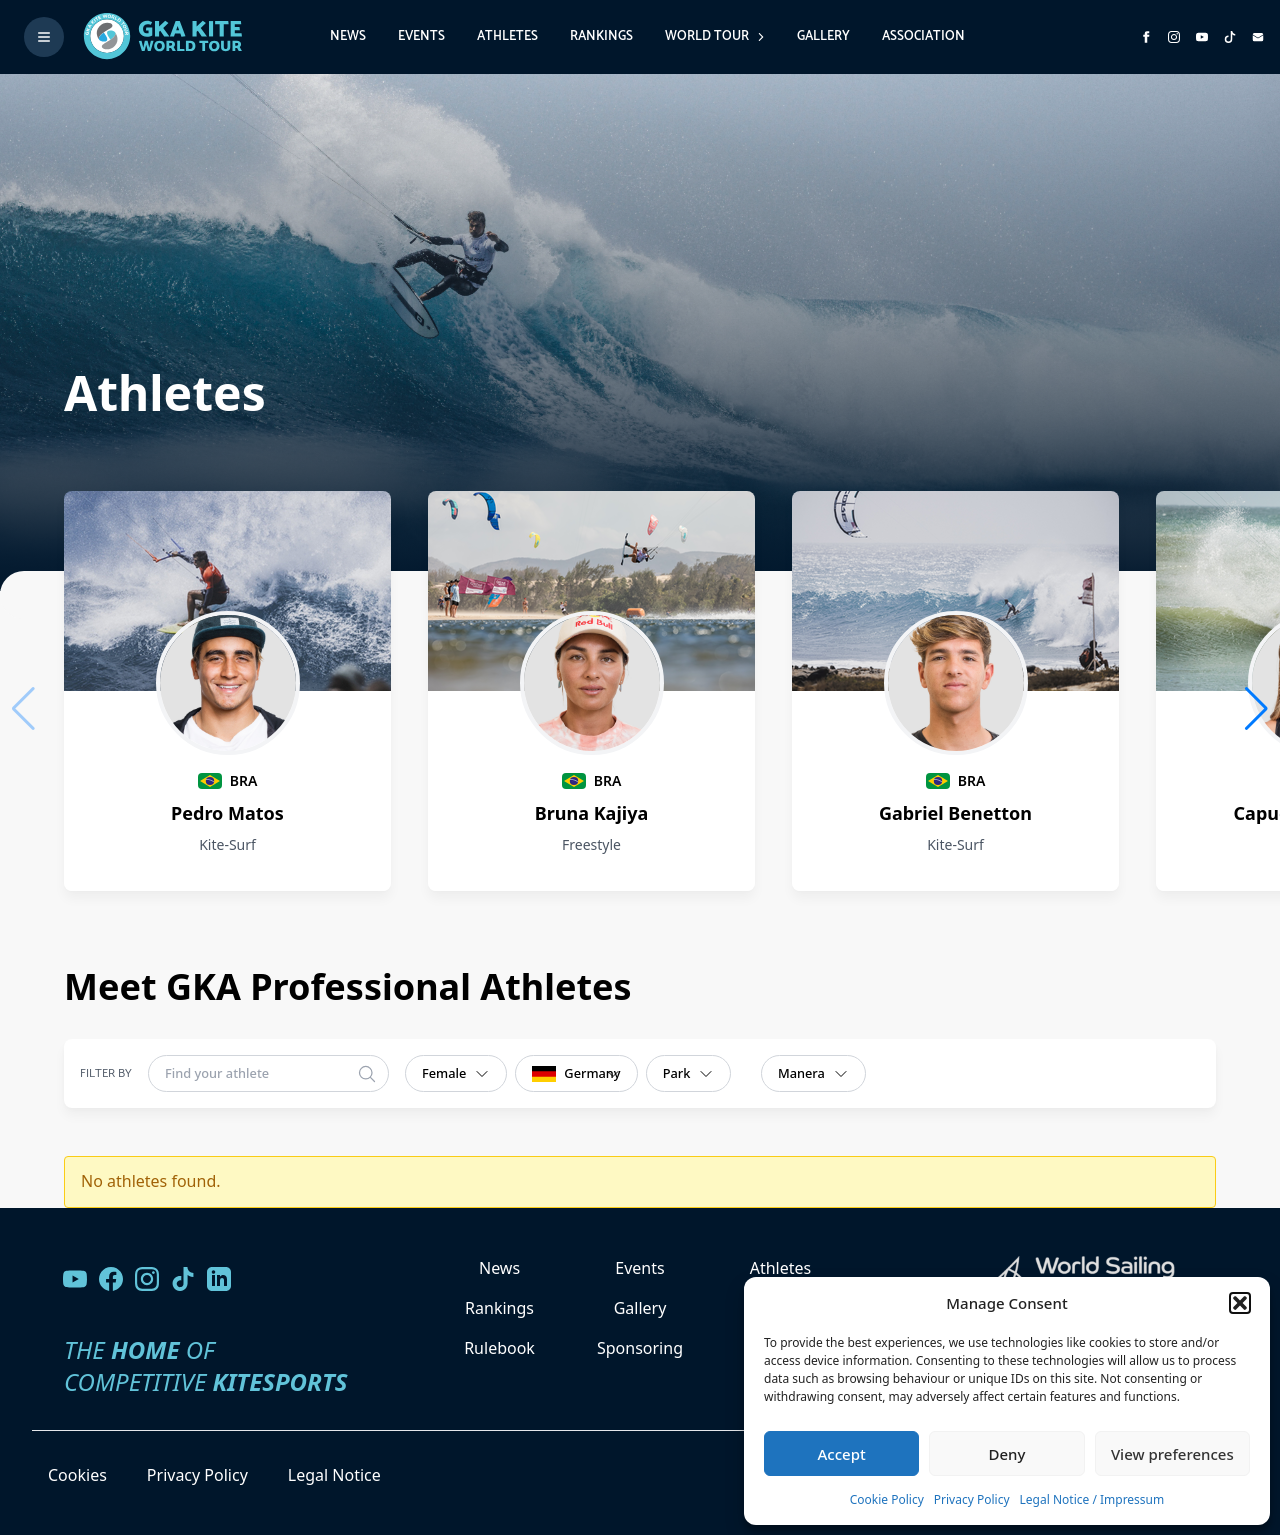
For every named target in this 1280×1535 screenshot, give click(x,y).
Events (421, 36)
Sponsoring (640, 1348)
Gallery (823, 36)
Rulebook (499, 1348)
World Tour (715, 36)
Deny (1007, 1454)
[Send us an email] (1258, 37)
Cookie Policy (887, 1499)
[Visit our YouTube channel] (75, 1279)
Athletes (507, 36)
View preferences (1172, 1454)
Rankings (601, 36)
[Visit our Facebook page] (111, 1279)
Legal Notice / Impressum (1092, 1499)
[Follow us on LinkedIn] (219, 1279)
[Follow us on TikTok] (183, 1279)
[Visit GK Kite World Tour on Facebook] (1146, 37)
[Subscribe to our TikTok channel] (1230, 37)
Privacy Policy (972, 1499)
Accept (842, 1454)
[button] (1240, 1303)
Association (923, 36)
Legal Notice (334, 1475)
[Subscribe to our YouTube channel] (1202, 37)
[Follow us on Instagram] (1174, 37)
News (348, 36)
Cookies (77, 1475)
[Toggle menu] (44, 37)
